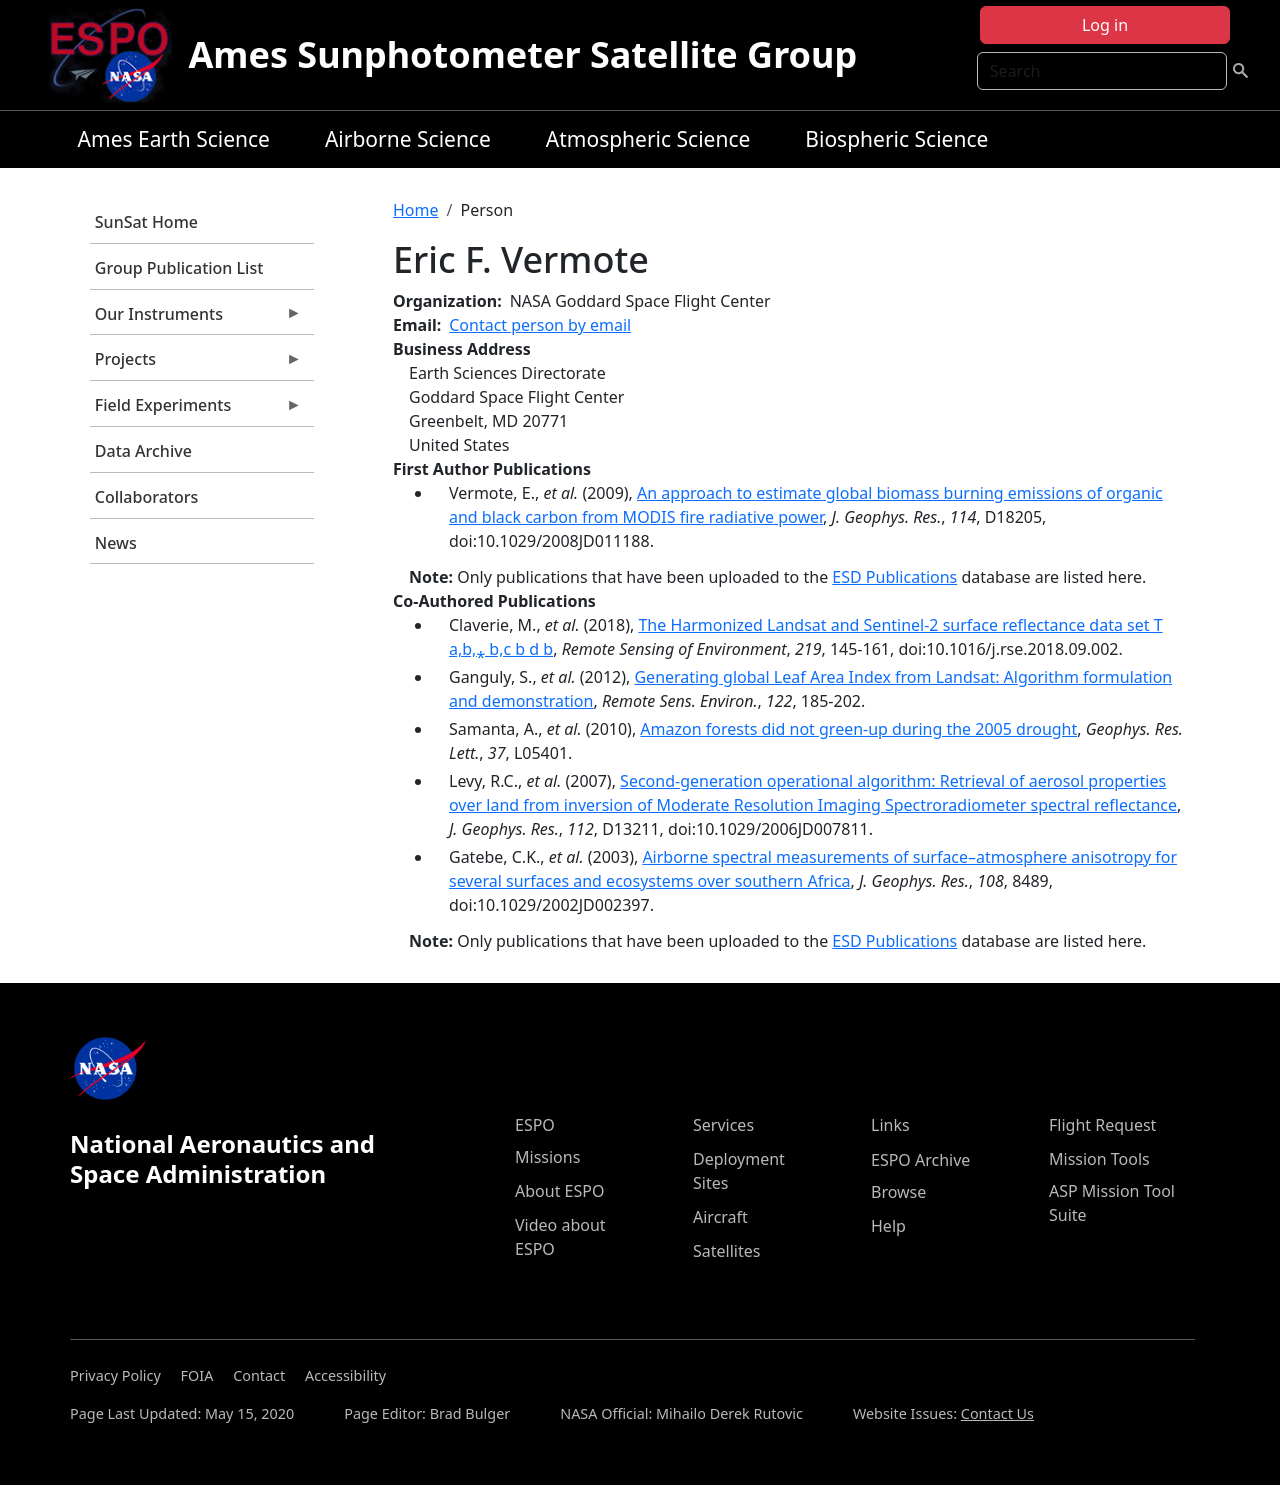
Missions (547, 1157)
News (116, 543)
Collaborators (146, 497)
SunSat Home (146, 222)
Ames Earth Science (174, 139)
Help (888, 1226)
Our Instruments (196, 319)
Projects (196, 364)
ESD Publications (894, 577)
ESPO (535, 1125)
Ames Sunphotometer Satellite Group (522, 54)
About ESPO (559, 1191)
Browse (898, 1192)
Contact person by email (540, 325)
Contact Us (997, 1413)
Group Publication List (179, 268)
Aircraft (720, 1217)
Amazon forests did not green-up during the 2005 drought (858, 729)
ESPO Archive (920, 1160)
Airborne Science (408, 139)
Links (890, 1125)
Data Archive (143, 451)
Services (723, 1125)
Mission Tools (1099, 1159)
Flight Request (1102, 1125)
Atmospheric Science (648, 139)
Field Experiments (196, 410)
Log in (1105, 25)
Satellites (726, 1251)
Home (416, 210)
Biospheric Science (896, 139)
